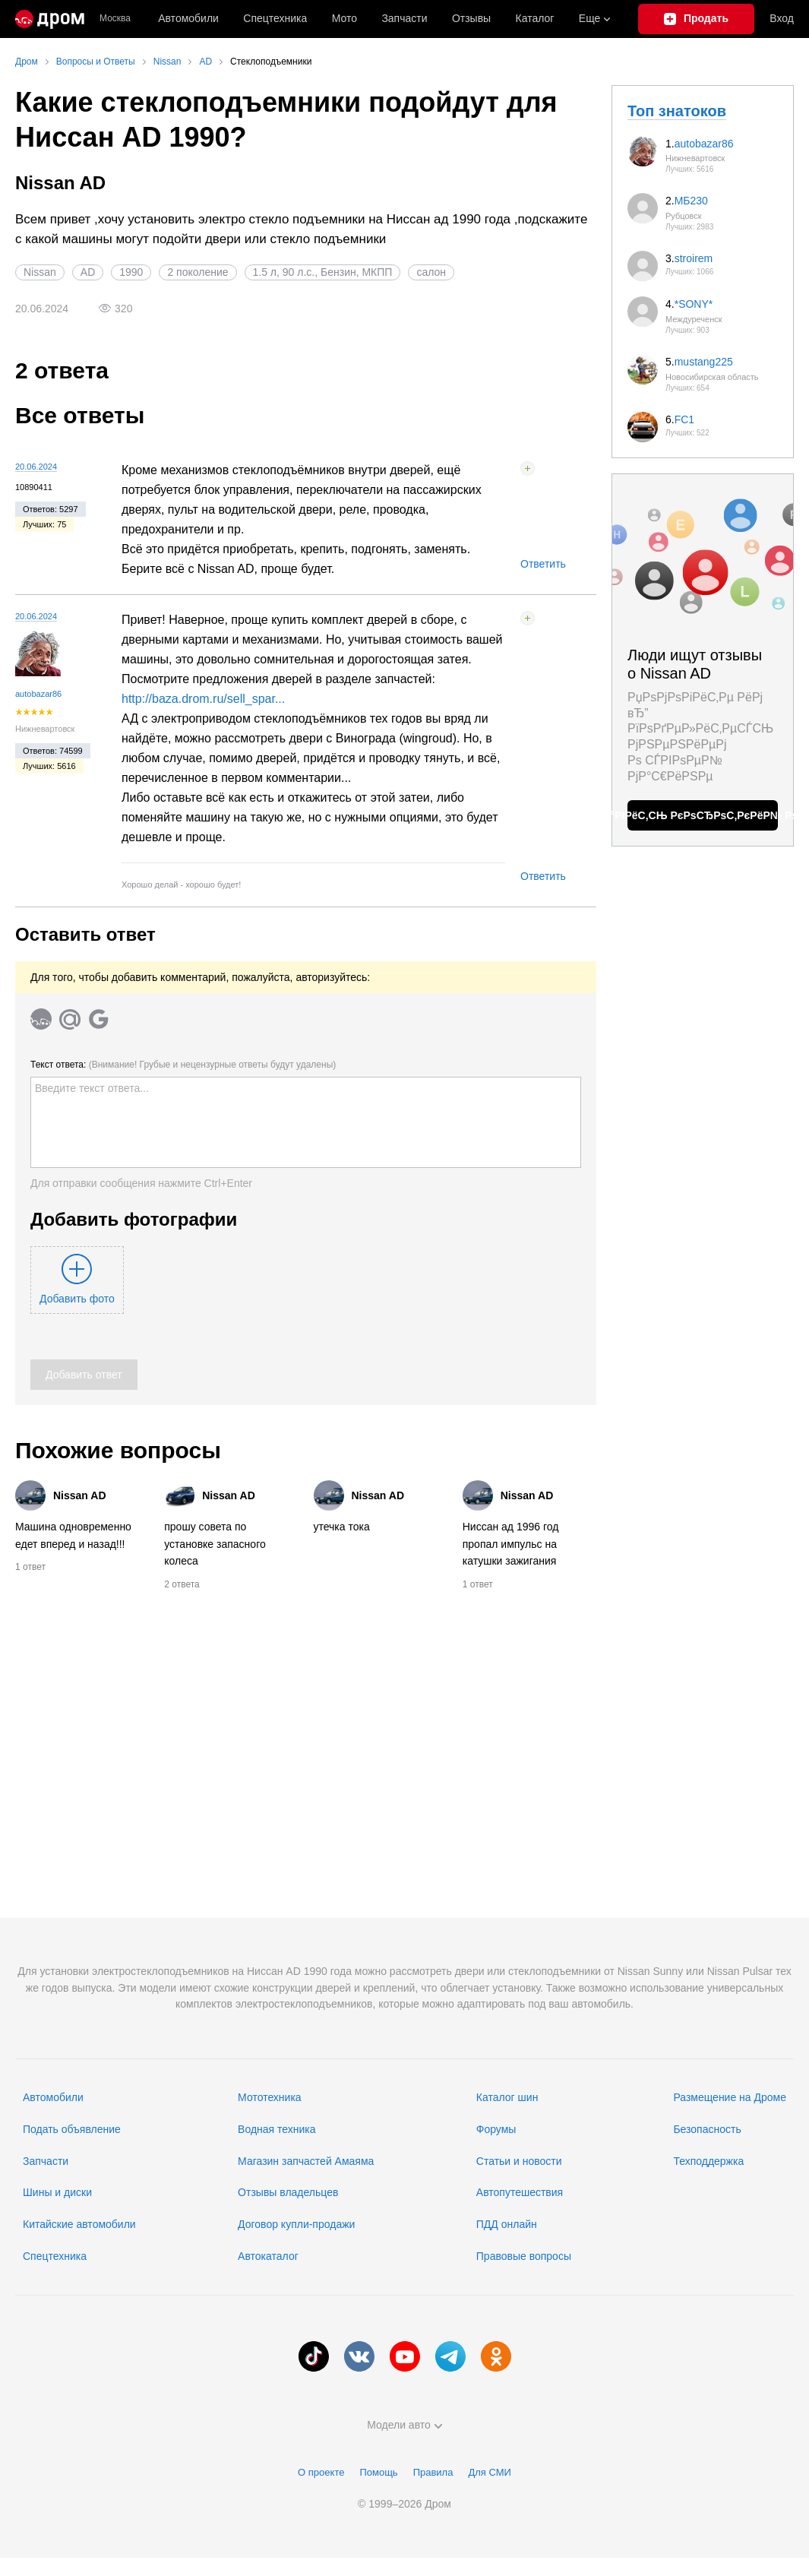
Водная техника (276, 2129)
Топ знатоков (676, 111)
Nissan (40, 272)
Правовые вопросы (523, 2256)
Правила (433, 2472)
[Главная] (49, 19)
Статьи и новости (519, 2161)
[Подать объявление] (696, 19)
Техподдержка (708, 2161)
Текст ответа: (183, 1064)
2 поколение (197, 272)
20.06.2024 (36, 466)
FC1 (684, 419)
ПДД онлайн (506, 2224)
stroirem (694, 258)
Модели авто (404, 2425)
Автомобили (188, 18)
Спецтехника (55, 2256)
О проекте (321, 2472)
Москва (115, 19)
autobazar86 (38, 693)
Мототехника (270, 2097)
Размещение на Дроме (729, 2097)
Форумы (496, 2129)
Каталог (535, 18)
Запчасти (404, 18)
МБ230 (691, 201)
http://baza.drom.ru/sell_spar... (203, 698)
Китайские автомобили (79, 2224)
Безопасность (707, 2129)
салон (431, 272)
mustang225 (704, 362)
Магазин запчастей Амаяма (306, 2161)
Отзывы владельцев (288, 2192)
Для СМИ (489, 2472)
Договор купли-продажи (296, 2224)
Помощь (378, 2472)
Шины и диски (57, 2192)
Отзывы (471, 18)
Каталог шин (507, 2097)
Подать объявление (72, 2129)
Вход (781, 18)
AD (88, 272)
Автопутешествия (519, 2192)
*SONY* (694, 304)
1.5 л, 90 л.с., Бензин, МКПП (323, 272)
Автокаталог (268, 2256)
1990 (131, 272)
